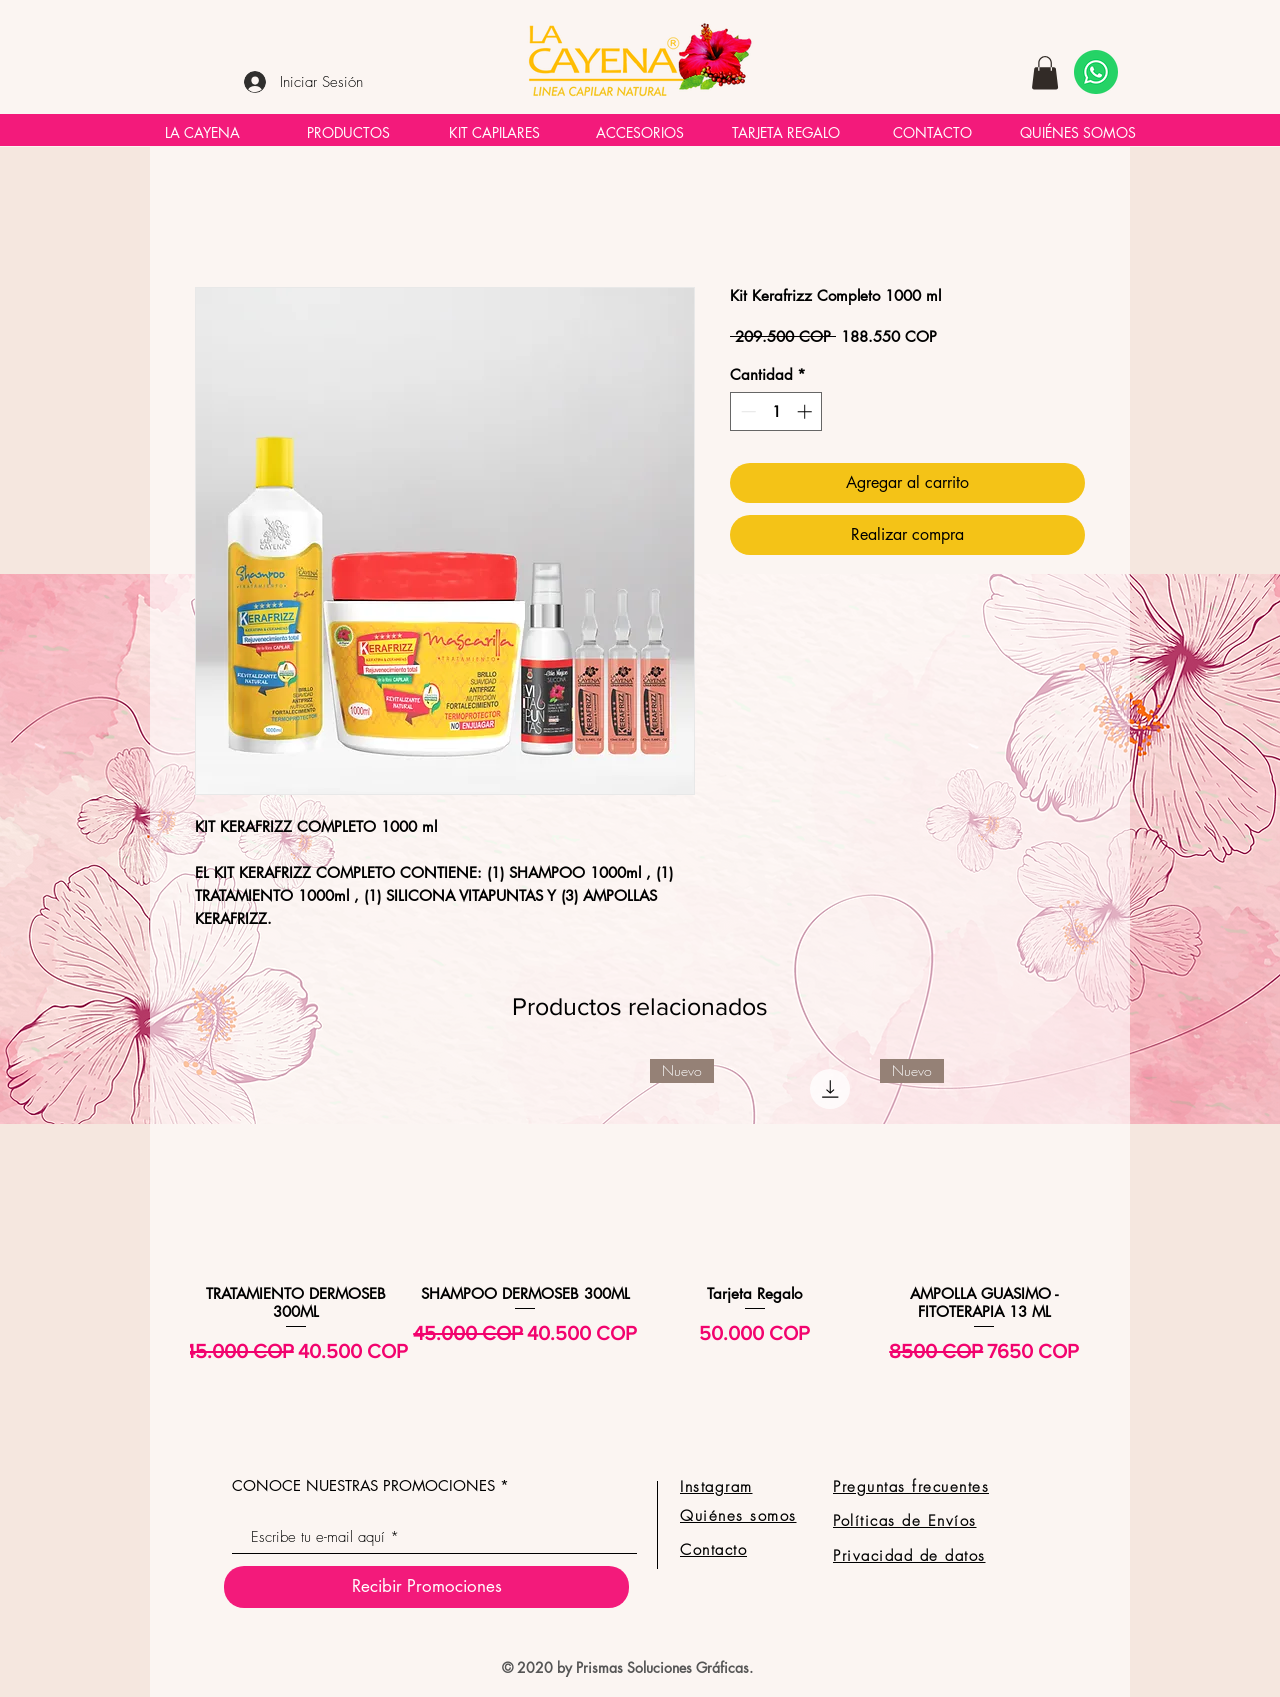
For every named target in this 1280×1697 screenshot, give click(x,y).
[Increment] (806, 411)
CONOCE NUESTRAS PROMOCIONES (363, 1485)
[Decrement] (746, 411)
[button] (1045, 72)
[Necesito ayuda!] (1096, 72)
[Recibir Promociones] (426, 1587)
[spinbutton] (776, 411)
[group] (640, 1238)
